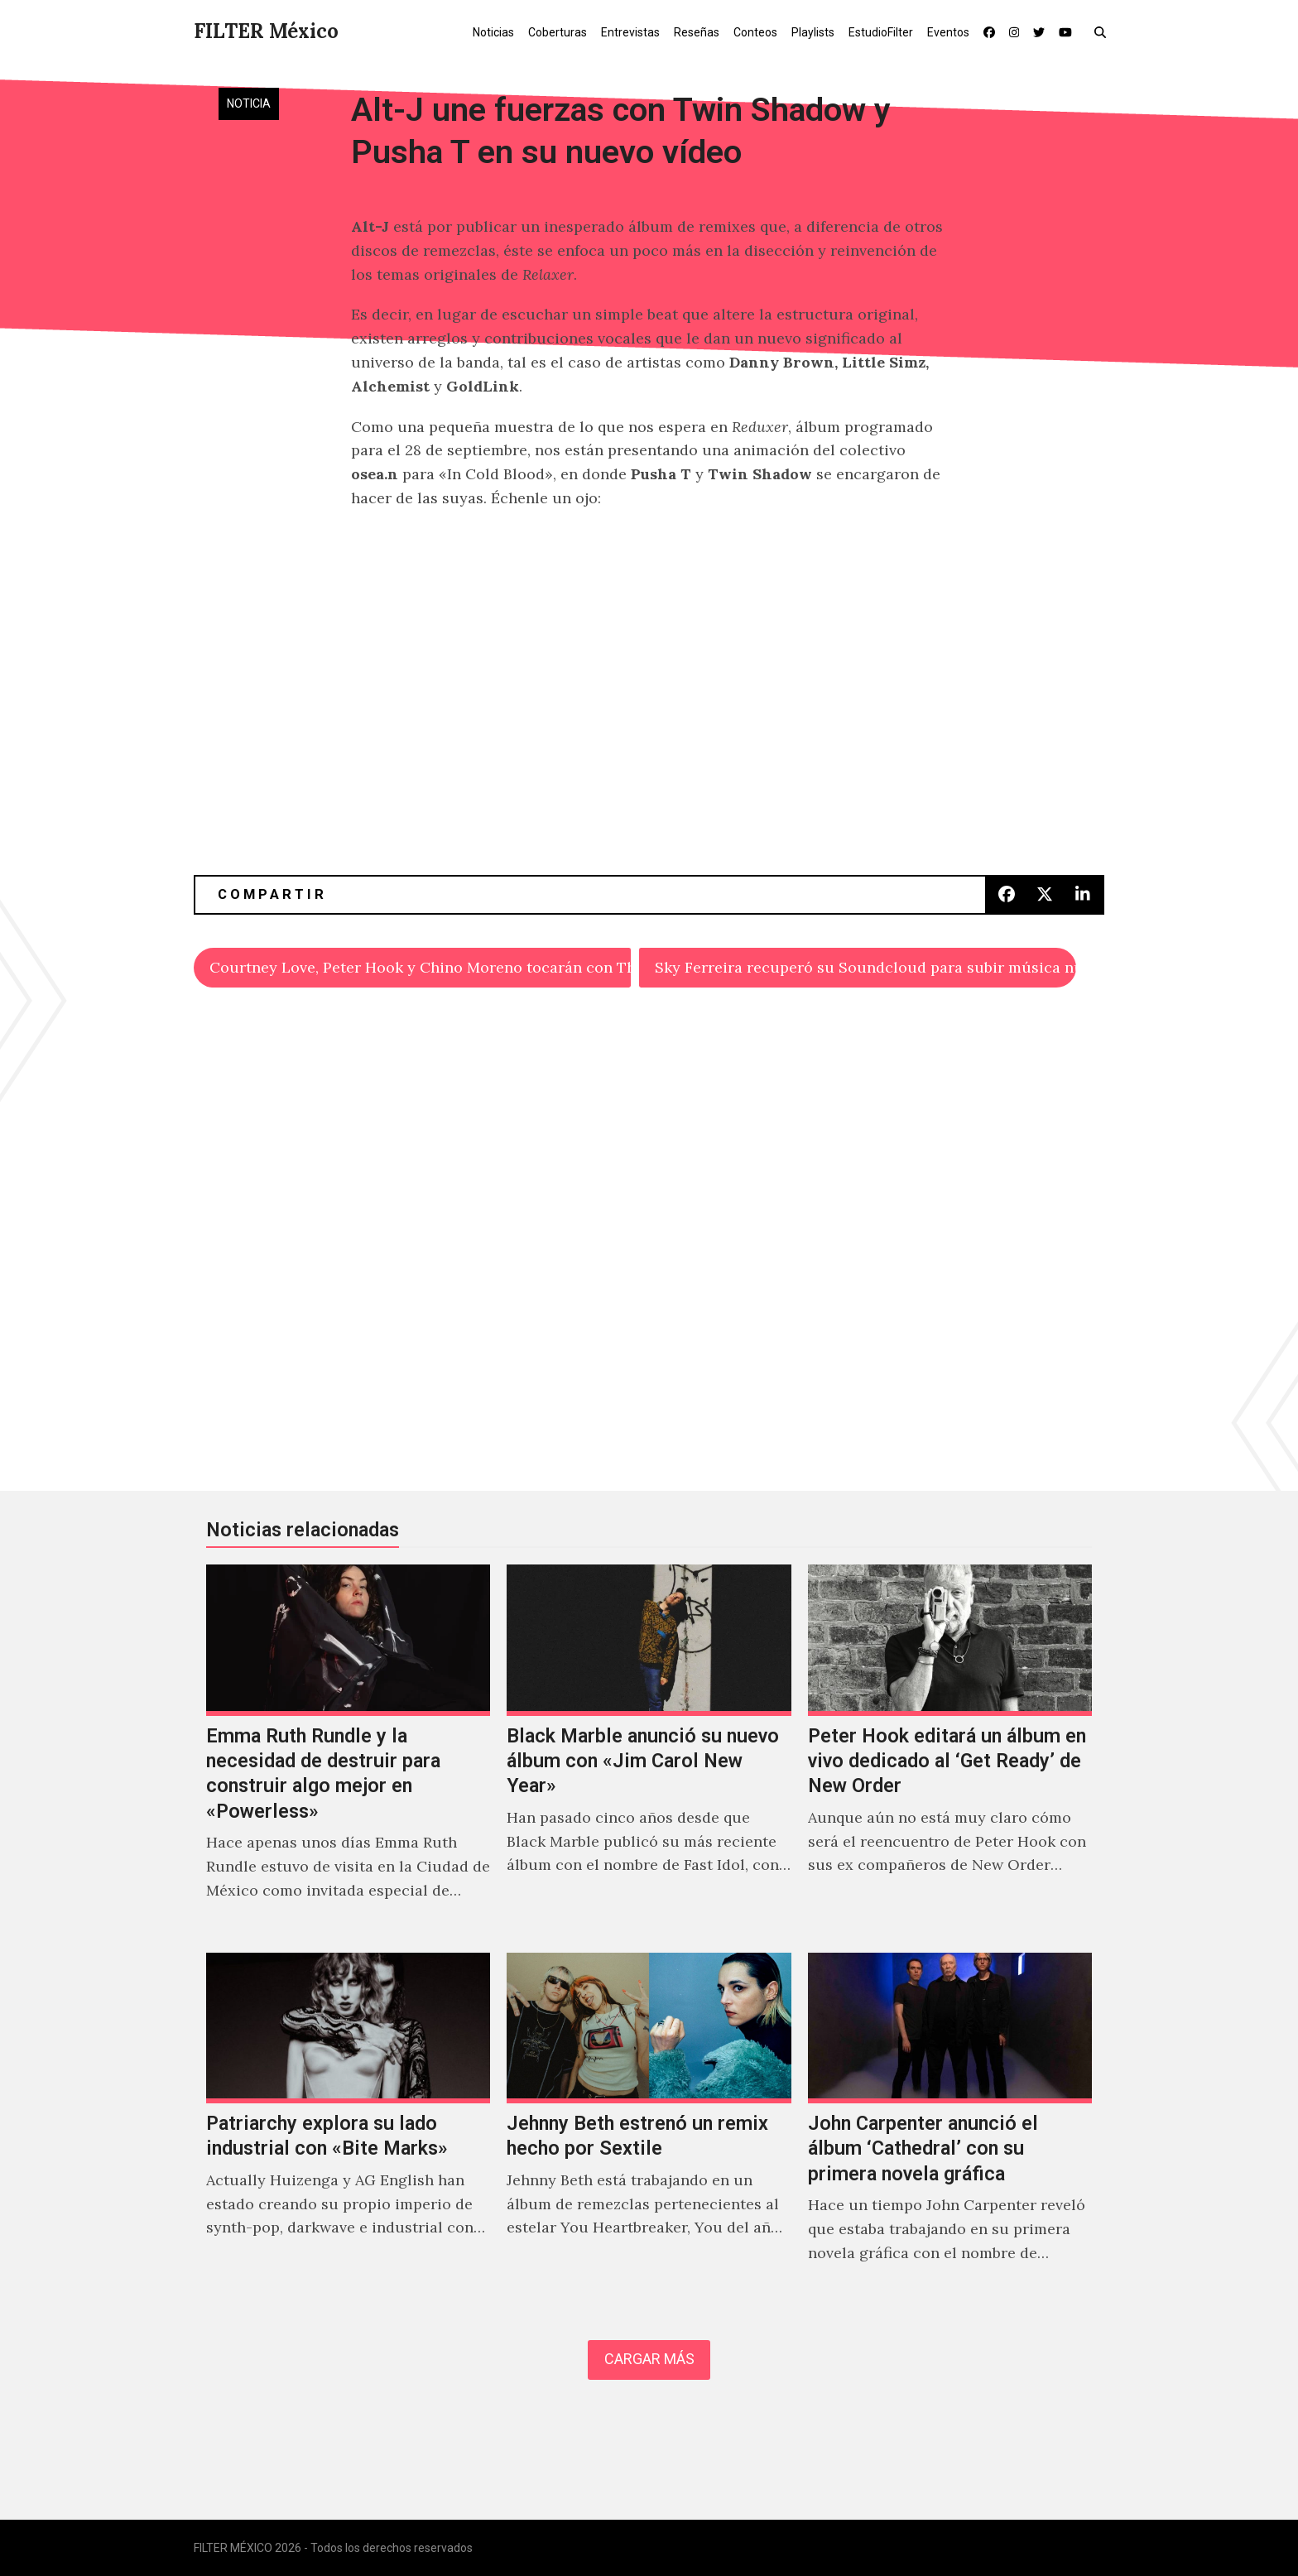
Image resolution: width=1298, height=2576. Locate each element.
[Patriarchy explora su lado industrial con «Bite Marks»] (348, 2126)
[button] (1104, 31)
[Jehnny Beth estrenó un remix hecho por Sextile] (649, 2126)
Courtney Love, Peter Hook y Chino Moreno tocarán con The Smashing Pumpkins (420, 967)
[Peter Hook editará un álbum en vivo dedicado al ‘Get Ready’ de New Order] (950, 1749)
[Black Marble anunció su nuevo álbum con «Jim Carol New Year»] (649, 1749)
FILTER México (266, 31)
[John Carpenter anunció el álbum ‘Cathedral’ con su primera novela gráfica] (950, 2126)
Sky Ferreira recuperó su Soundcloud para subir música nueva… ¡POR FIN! (865, 967)
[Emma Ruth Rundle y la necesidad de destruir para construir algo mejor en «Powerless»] (348, 1749)
